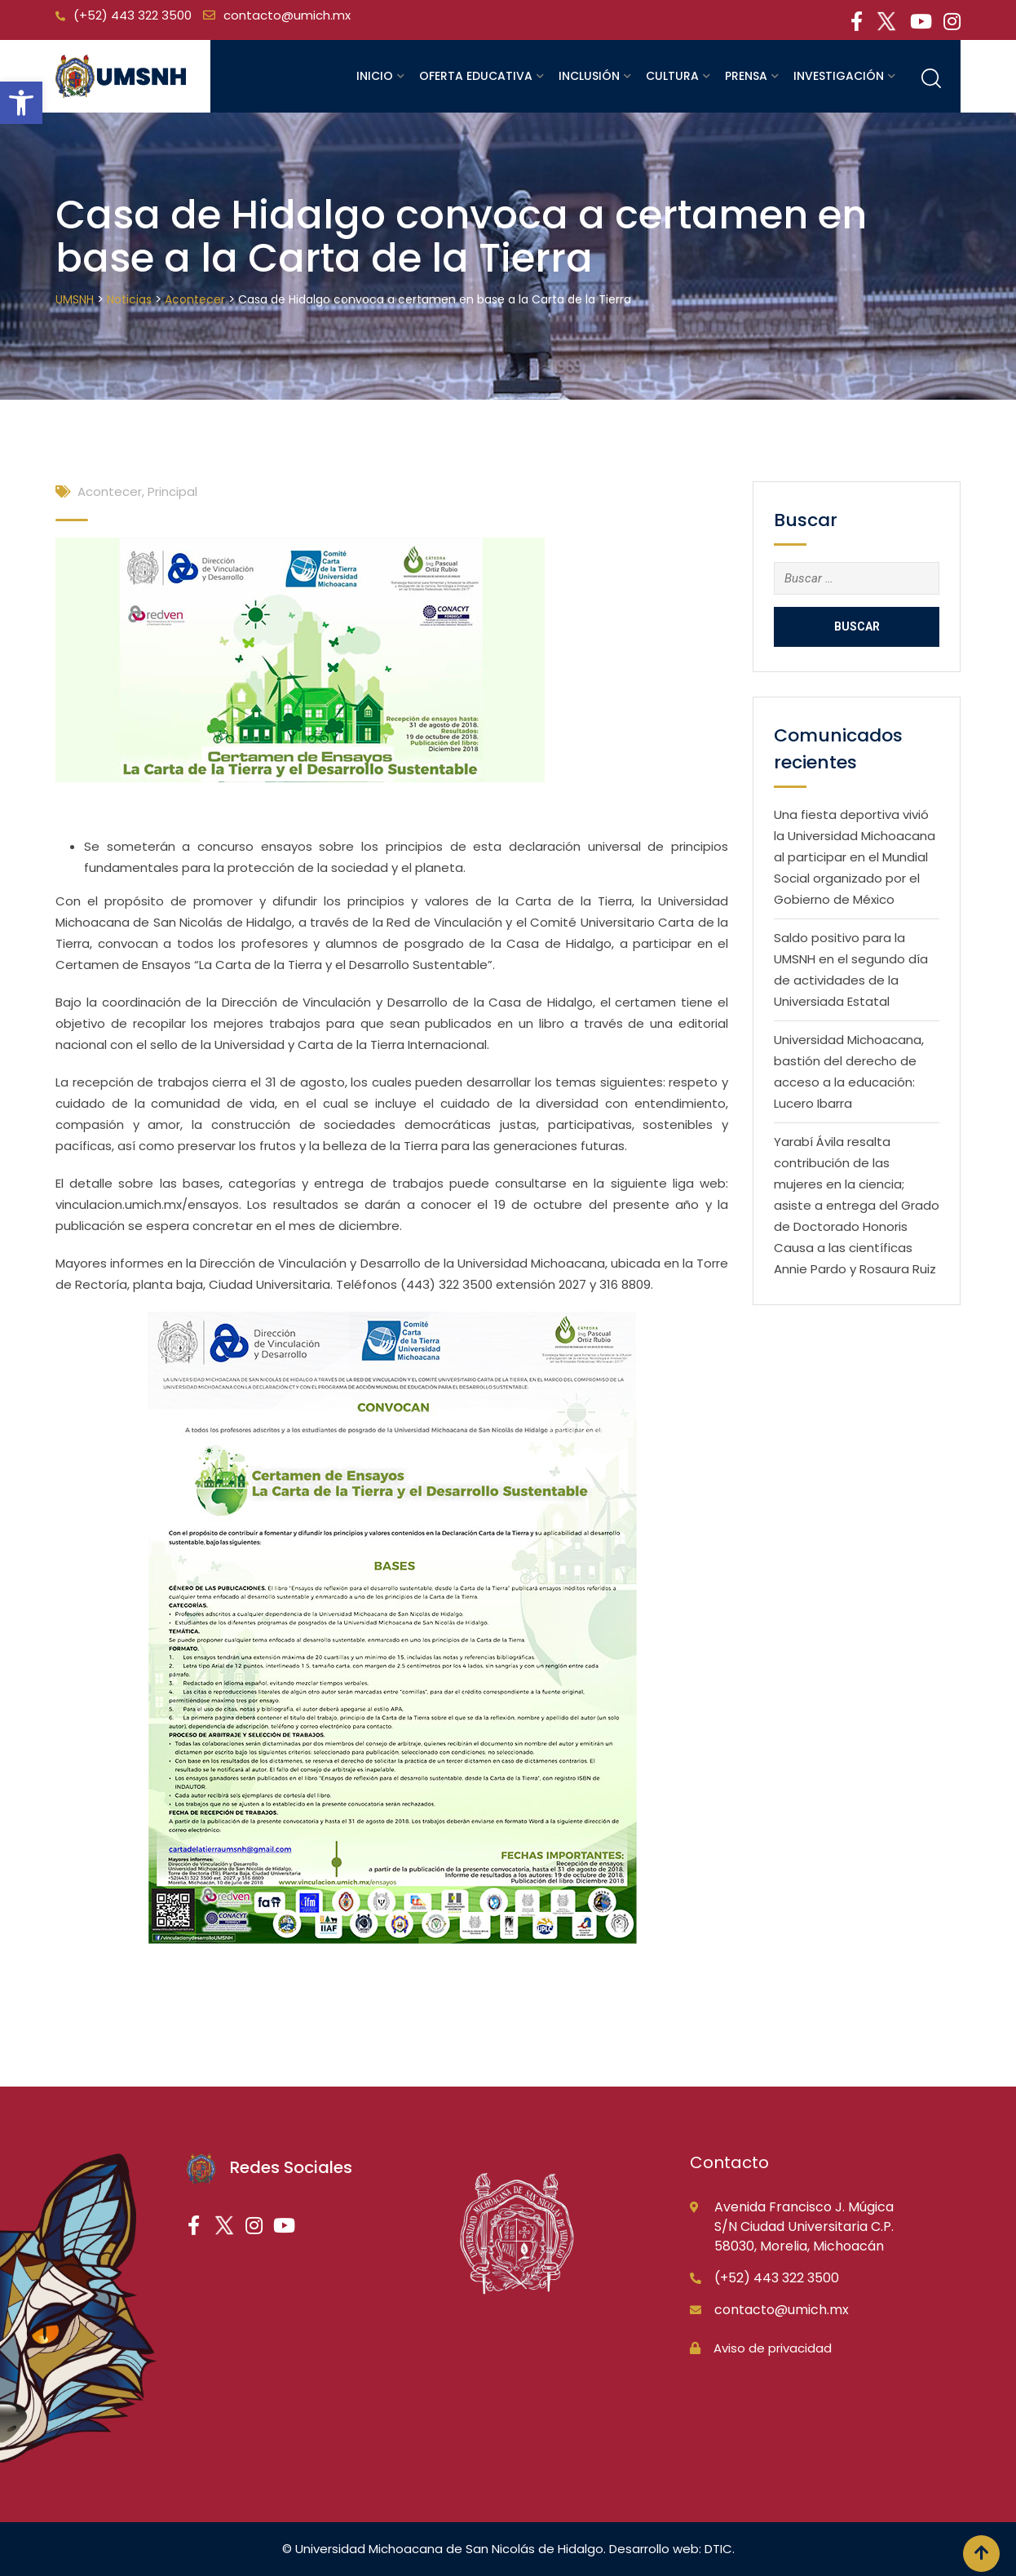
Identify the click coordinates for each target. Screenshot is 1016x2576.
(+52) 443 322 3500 (132, 15)
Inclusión (589, 76)
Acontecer (109, 491)
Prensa (746, 76)
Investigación (838, 76)
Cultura (672, 76)
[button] (21, 103)
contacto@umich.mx (287, 15)
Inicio (374, 76)
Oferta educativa (475, 76)
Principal (172, 491)
